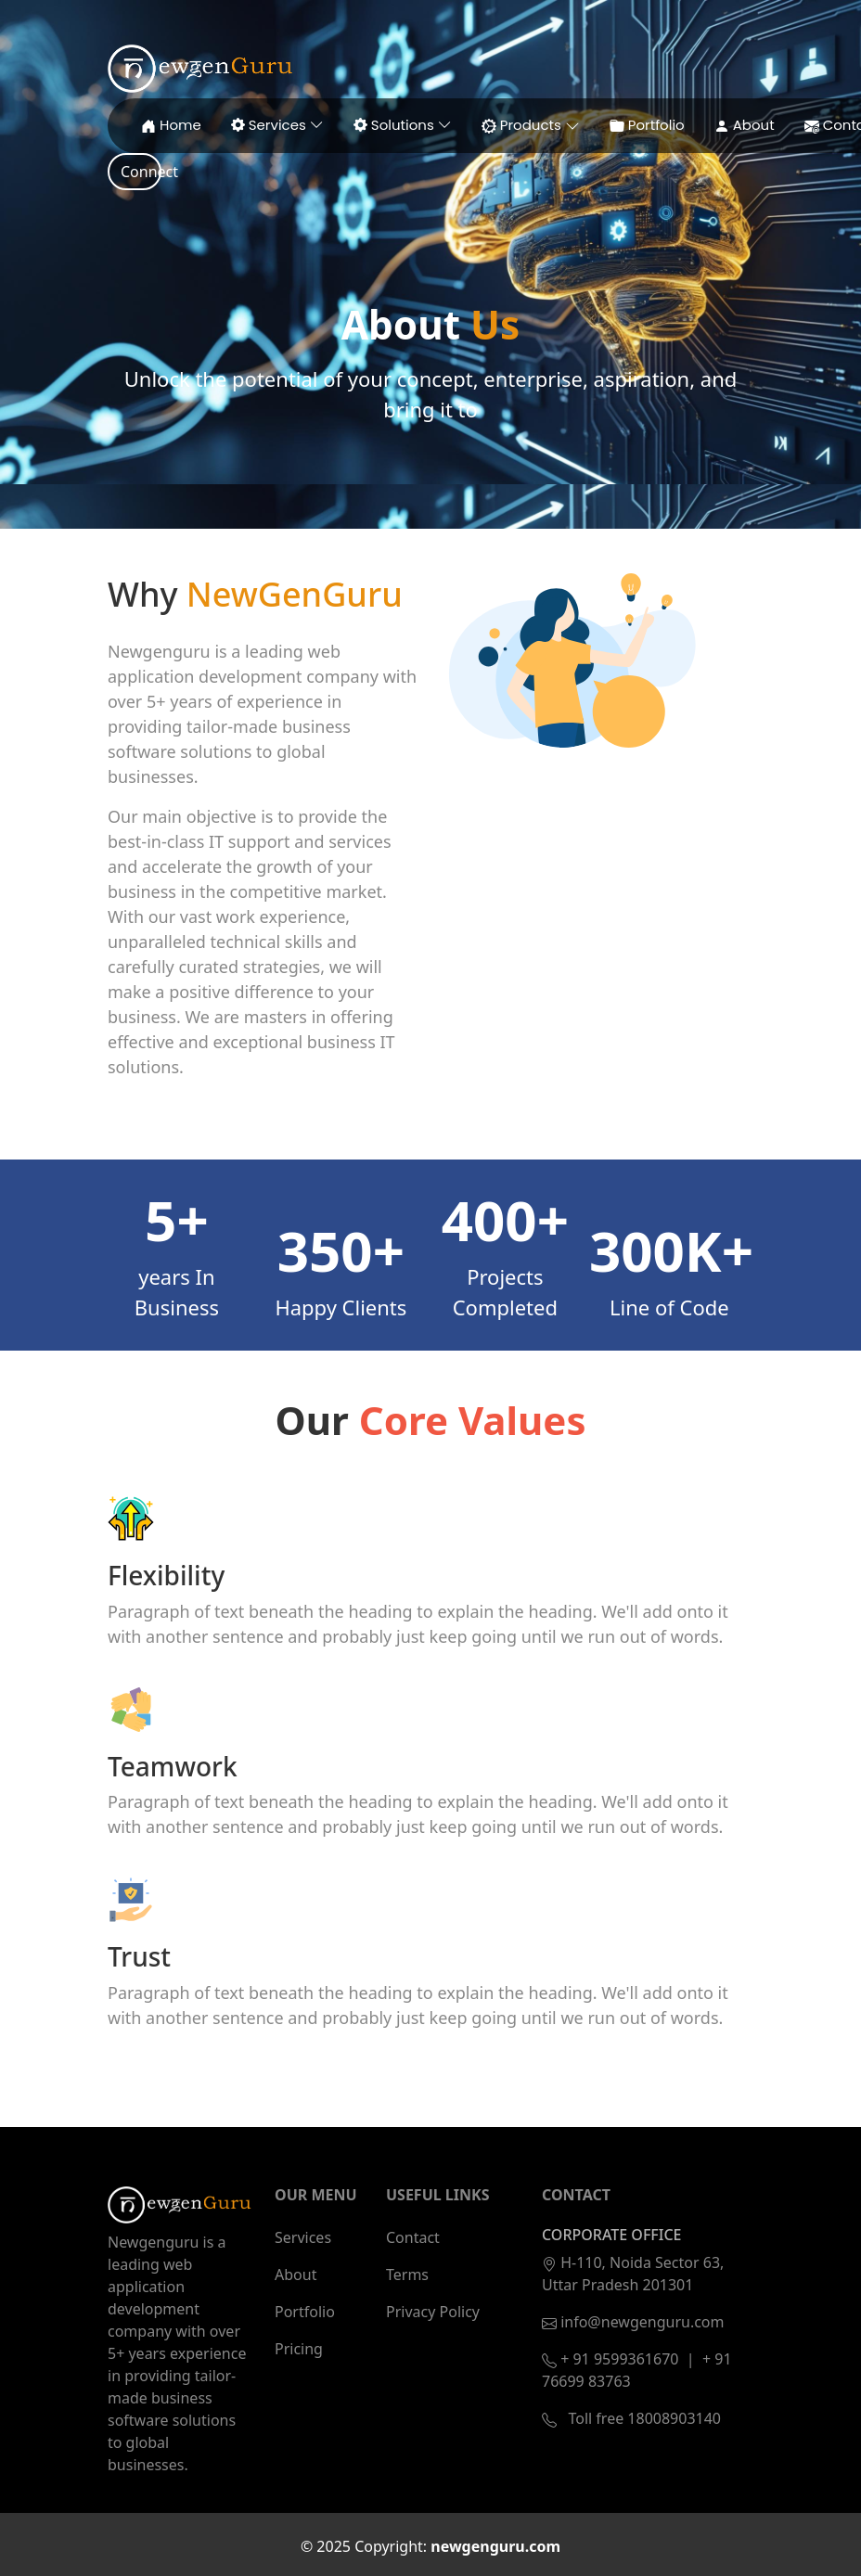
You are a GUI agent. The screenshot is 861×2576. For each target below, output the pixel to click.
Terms (407, 2274)
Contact (413, 2237)
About (295, 2274)
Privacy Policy (433, 2311)
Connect (141, 171)
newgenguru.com (495, 2546)
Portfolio (305, 2311)
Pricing (299, 2349)
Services (303, 2237)
